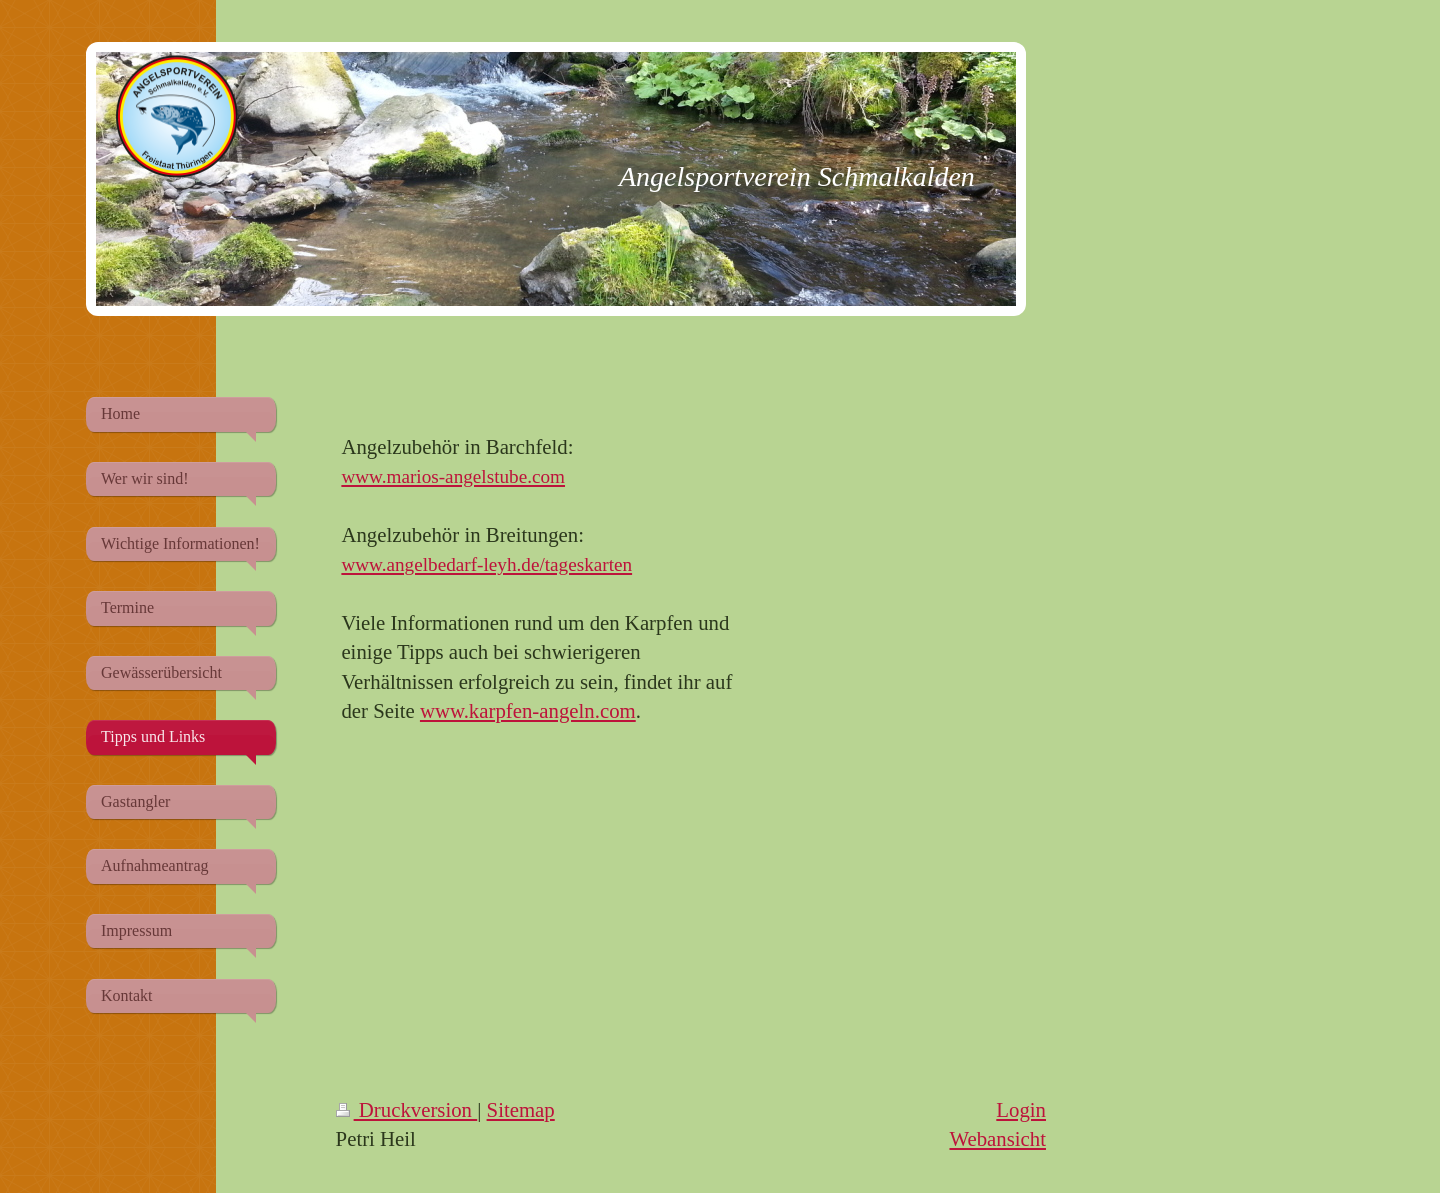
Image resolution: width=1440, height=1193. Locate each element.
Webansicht (997, 1138)
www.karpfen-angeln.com (528, 710)
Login (1021, 1109)
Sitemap (521, 1109)
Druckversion (407, 1109)
